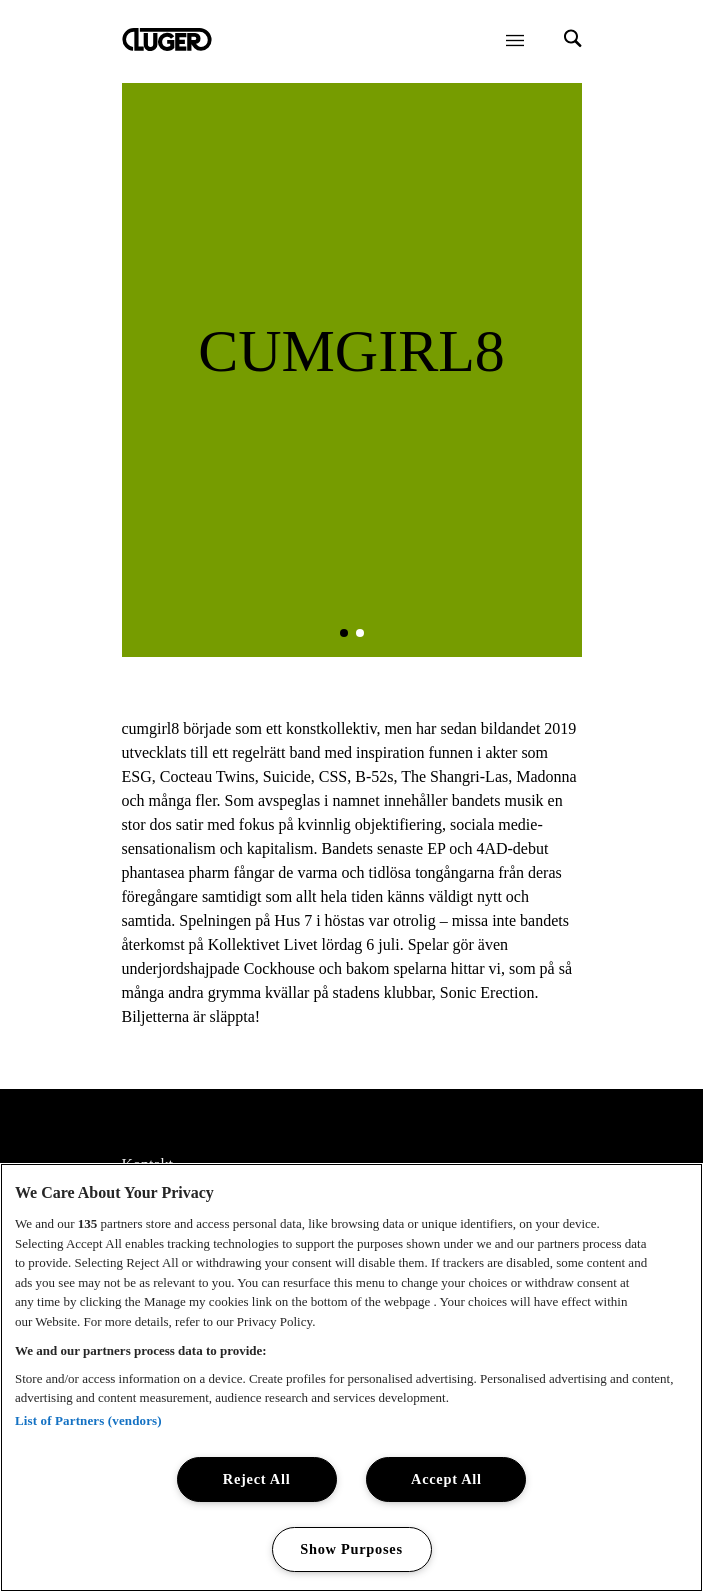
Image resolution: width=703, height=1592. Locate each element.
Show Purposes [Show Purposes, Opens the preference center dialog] (351, 1549)
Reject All (257, 1479)
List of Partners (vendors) (88, 1420)
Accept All (446, 1479)
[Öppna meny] (515, 40)
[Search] (573, 40)
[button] (344, 633)
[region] (351, 1377)
